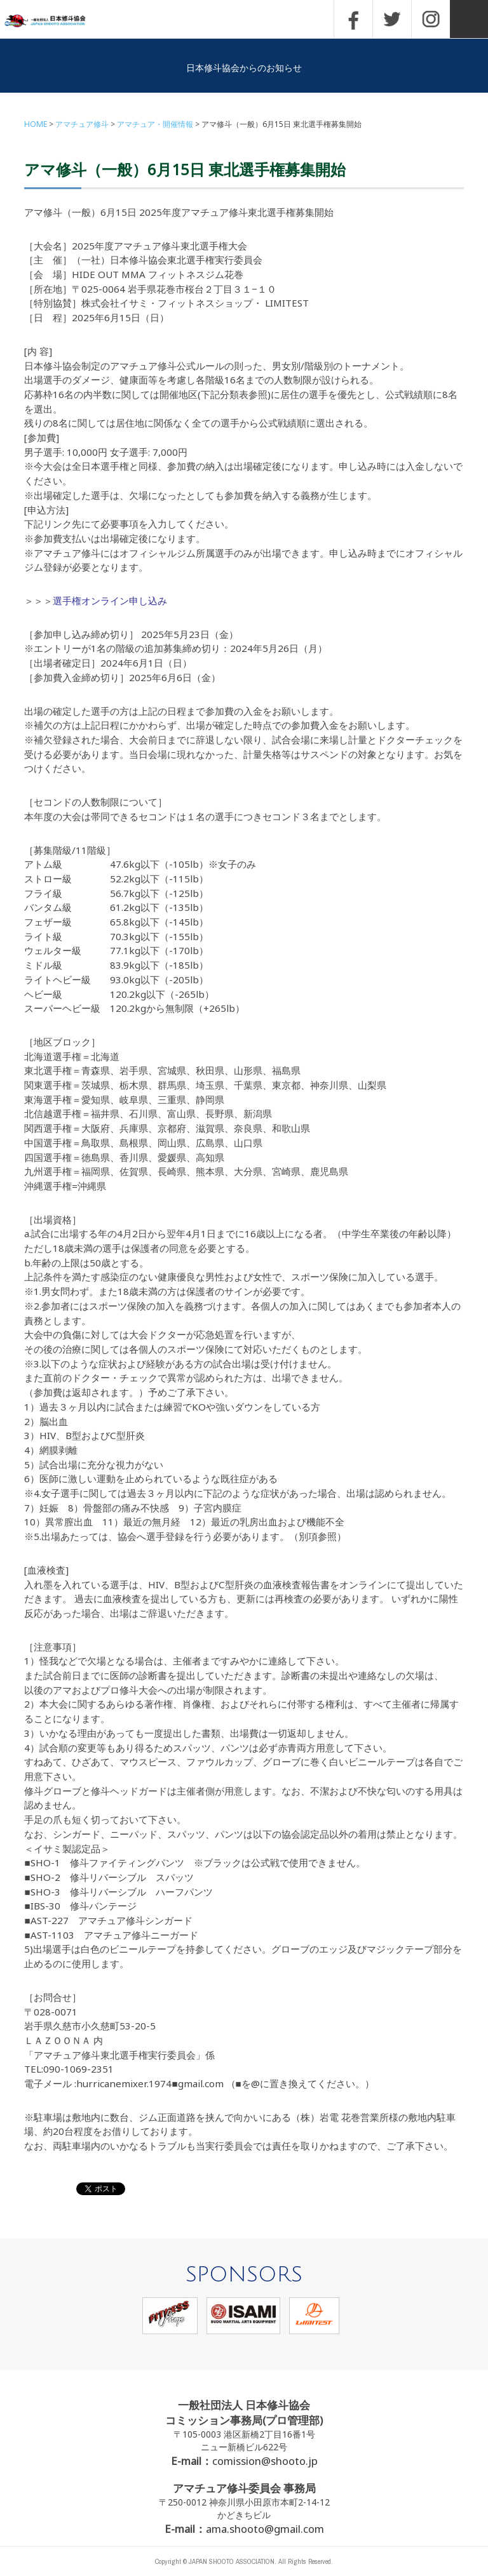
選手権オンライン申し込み (110, 600)
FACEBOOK (353, 19)
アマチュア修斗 (82, 124)
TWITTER (392, 19)
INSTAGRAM (431, 19)
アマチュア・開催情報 (155, 124)
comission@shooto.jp (265, 2460)
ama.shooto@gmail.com (265, 2528)
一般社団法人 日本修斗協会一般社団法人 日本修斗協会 (54, 21)
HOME (35, 124)
